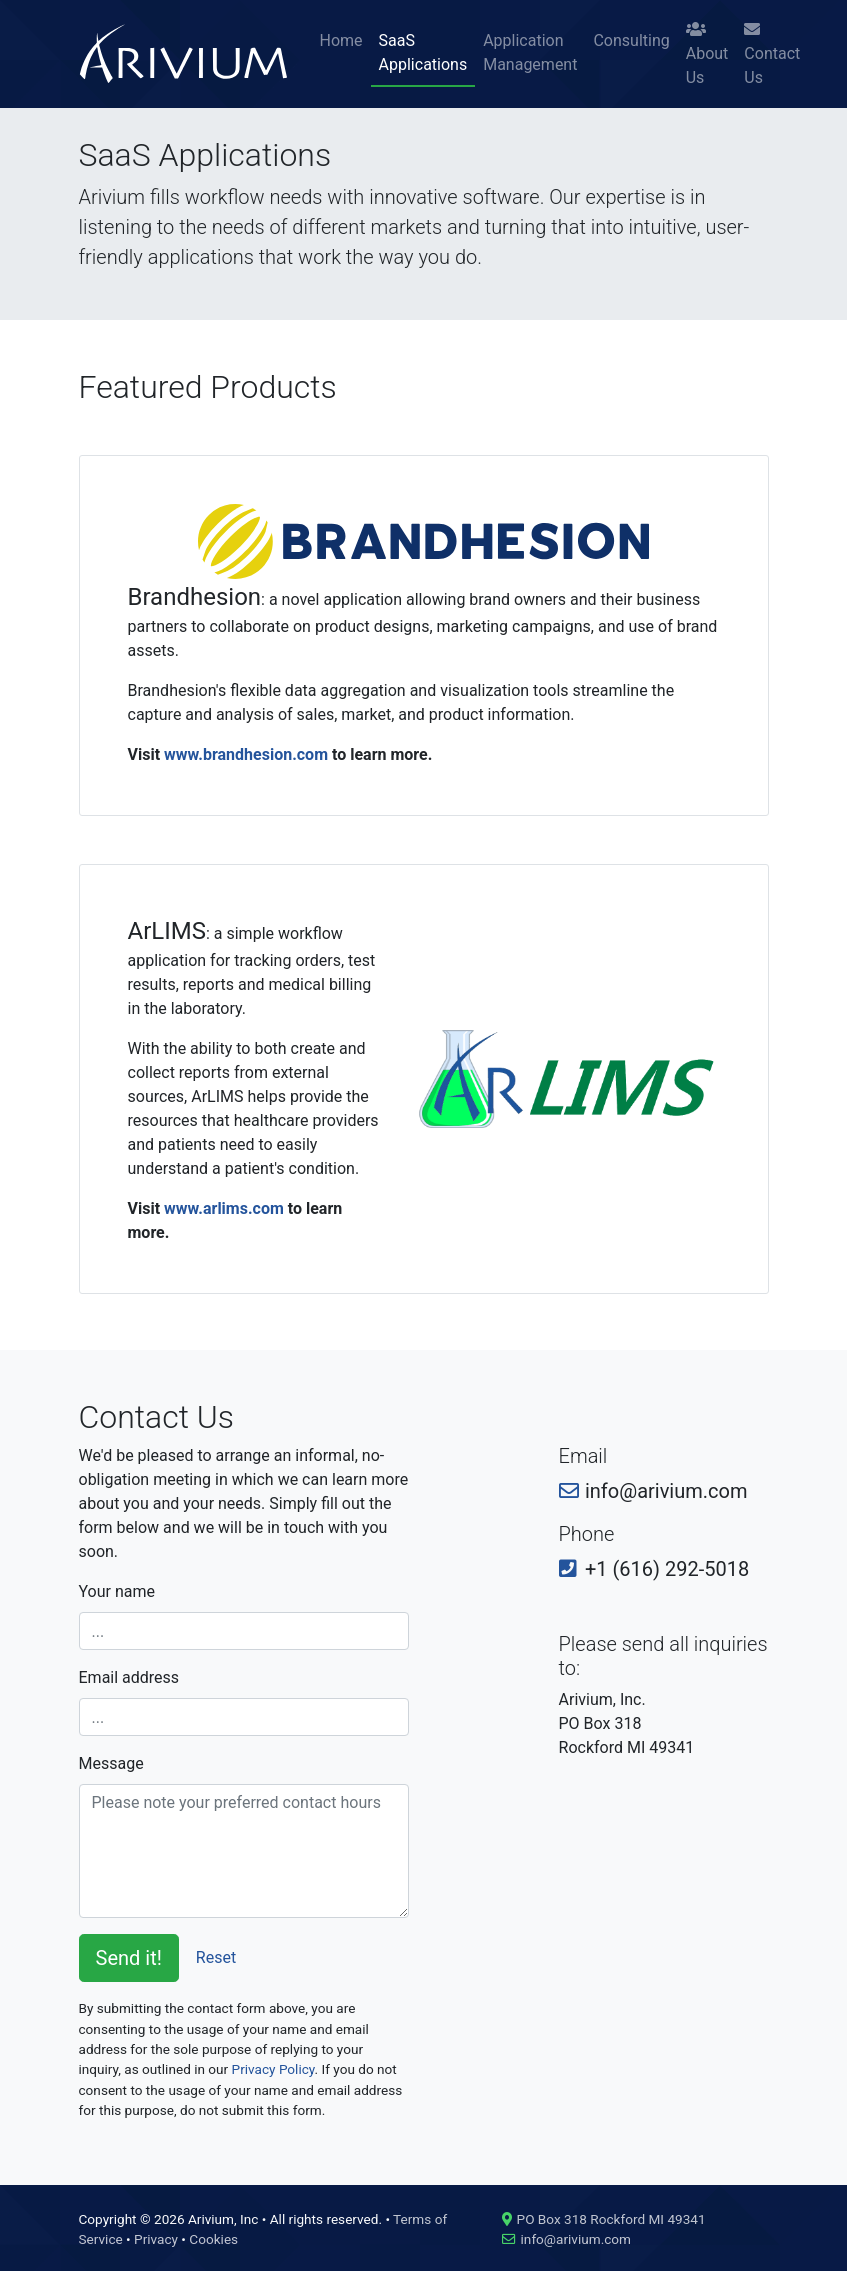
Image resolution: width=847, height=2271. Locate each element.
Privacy (156, 2239)
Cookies (213, 2239)
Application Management (530, 52)
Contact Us (772, 54)
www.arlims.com (224, 1208)
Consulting (631, 40)
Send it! (129, 1958)
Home (341, 40)
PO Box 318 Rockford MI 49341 (611, 2219)
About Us (707, 54)
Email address (129, 1677)
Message (111, 1763)
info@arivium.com (576, 2239)
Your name (117, 1591)
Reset (216, 1957)
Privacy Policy (273, 2069)
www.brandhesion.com (246, 754)
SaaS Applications (423, 52)
